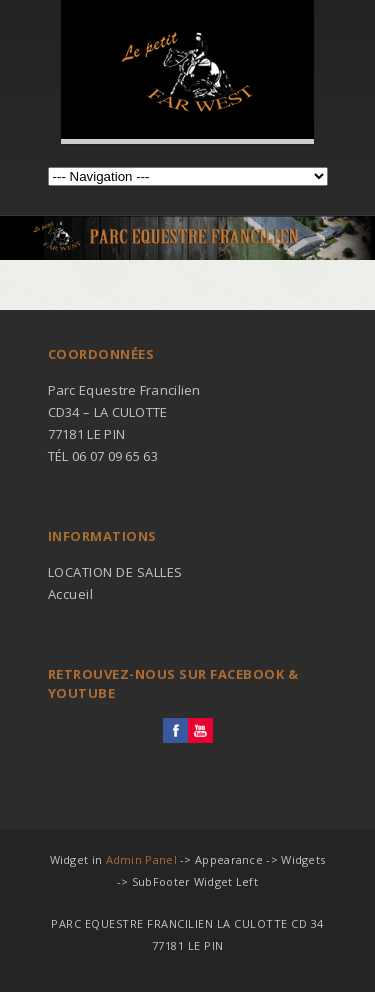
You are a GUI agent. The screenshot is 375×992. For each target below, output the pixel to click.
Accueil (71, 594)
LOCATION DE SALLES (115, 572)
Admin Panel (141, 859)
